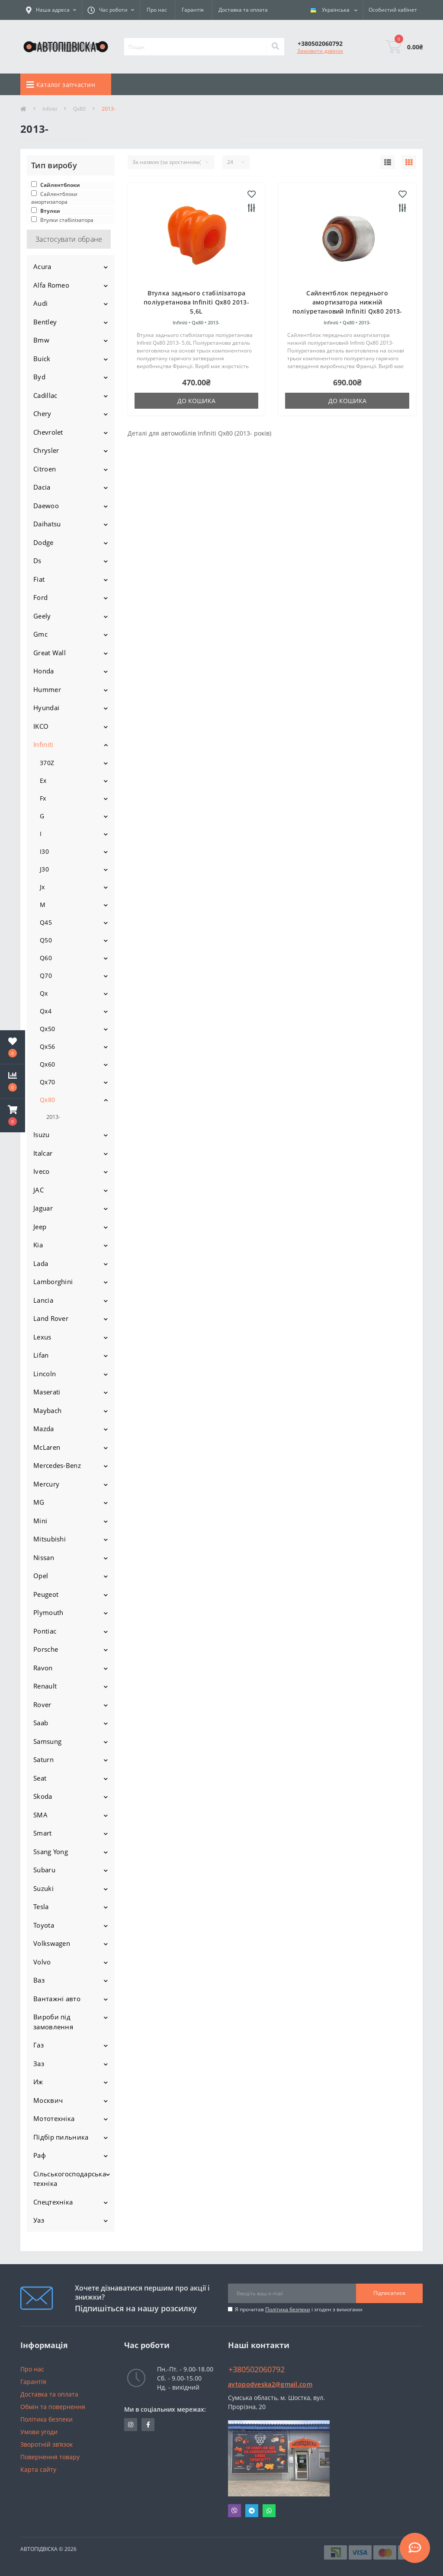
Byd (39, 376)
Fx (43, 798)
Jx (42, 887)
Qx (44, 993)
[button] (12, 1115)
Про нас (157, 9)
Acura (42, 266)
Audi (40, 303)
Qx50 (47, 1029)
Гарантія (193, 9)
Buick (42, 358)
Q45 (46, 922)
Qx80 (79, 108)
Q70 (46, 975)
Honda (43, 670)
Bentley (45, 321)
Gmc (40, 634)
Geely (42, 616)
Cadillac (45, 395)
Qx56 (47, 1046)
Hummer (47, 689)
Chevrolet (48, 432)
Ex (43, 780)
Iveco (41, 1171)
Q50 (46, 940)
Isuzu (41, 1134)
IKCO (40, 726)
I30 (44, 851)
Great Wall (49, 652)
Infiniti (49, 108)
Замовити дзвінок (320, 50)
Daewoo (46, 505)
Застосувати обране (68, 239)
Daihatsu (47, 523)
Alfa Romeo (51, 285)
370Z (47, 763)
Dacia (42, 487)
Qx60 (47, 1064)
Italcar (42, 1153)
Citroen (44, 469)
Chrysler (46, 450)
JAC (38, 1189)
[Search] (275, 46)
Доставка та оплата (243, 9)
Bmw (41, 340)
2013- (53, 1117)
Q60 (46, 958)
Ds (37, 560)
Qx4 (45, 1011)
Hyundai (46, 707)
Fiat (39, 579)
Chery (42, 413)
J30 (44, 869)
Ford (40, 597)
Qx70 (47, 1082)
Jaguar (43, 1208)
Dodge (43, 542)
